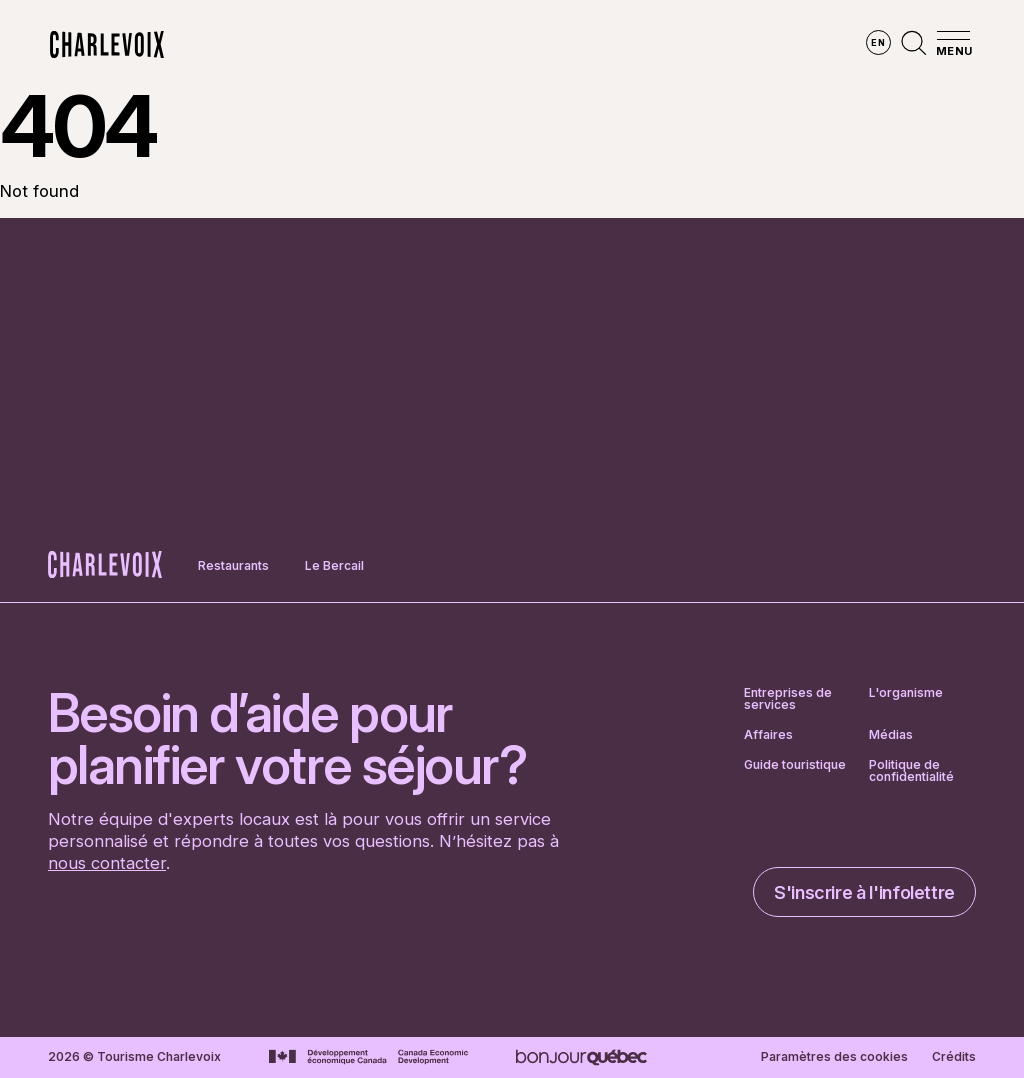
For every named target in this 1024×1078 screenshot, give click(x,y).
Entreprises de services (788, 699)
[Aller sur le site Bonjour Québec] (581, 1057)
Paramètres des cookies (834, 1057)
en (878, 42)
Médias (891, 735)
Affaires (768, 735)
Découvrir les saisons (449, 45)
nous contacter (107, 863)
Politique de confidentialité (911, 771)
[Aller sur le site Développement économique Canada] (368, 1057)
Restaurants (233, 565)
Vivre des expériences (646, 45)
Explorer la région (263, 45)
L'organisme (906, 693)
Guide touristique (795, 765)
